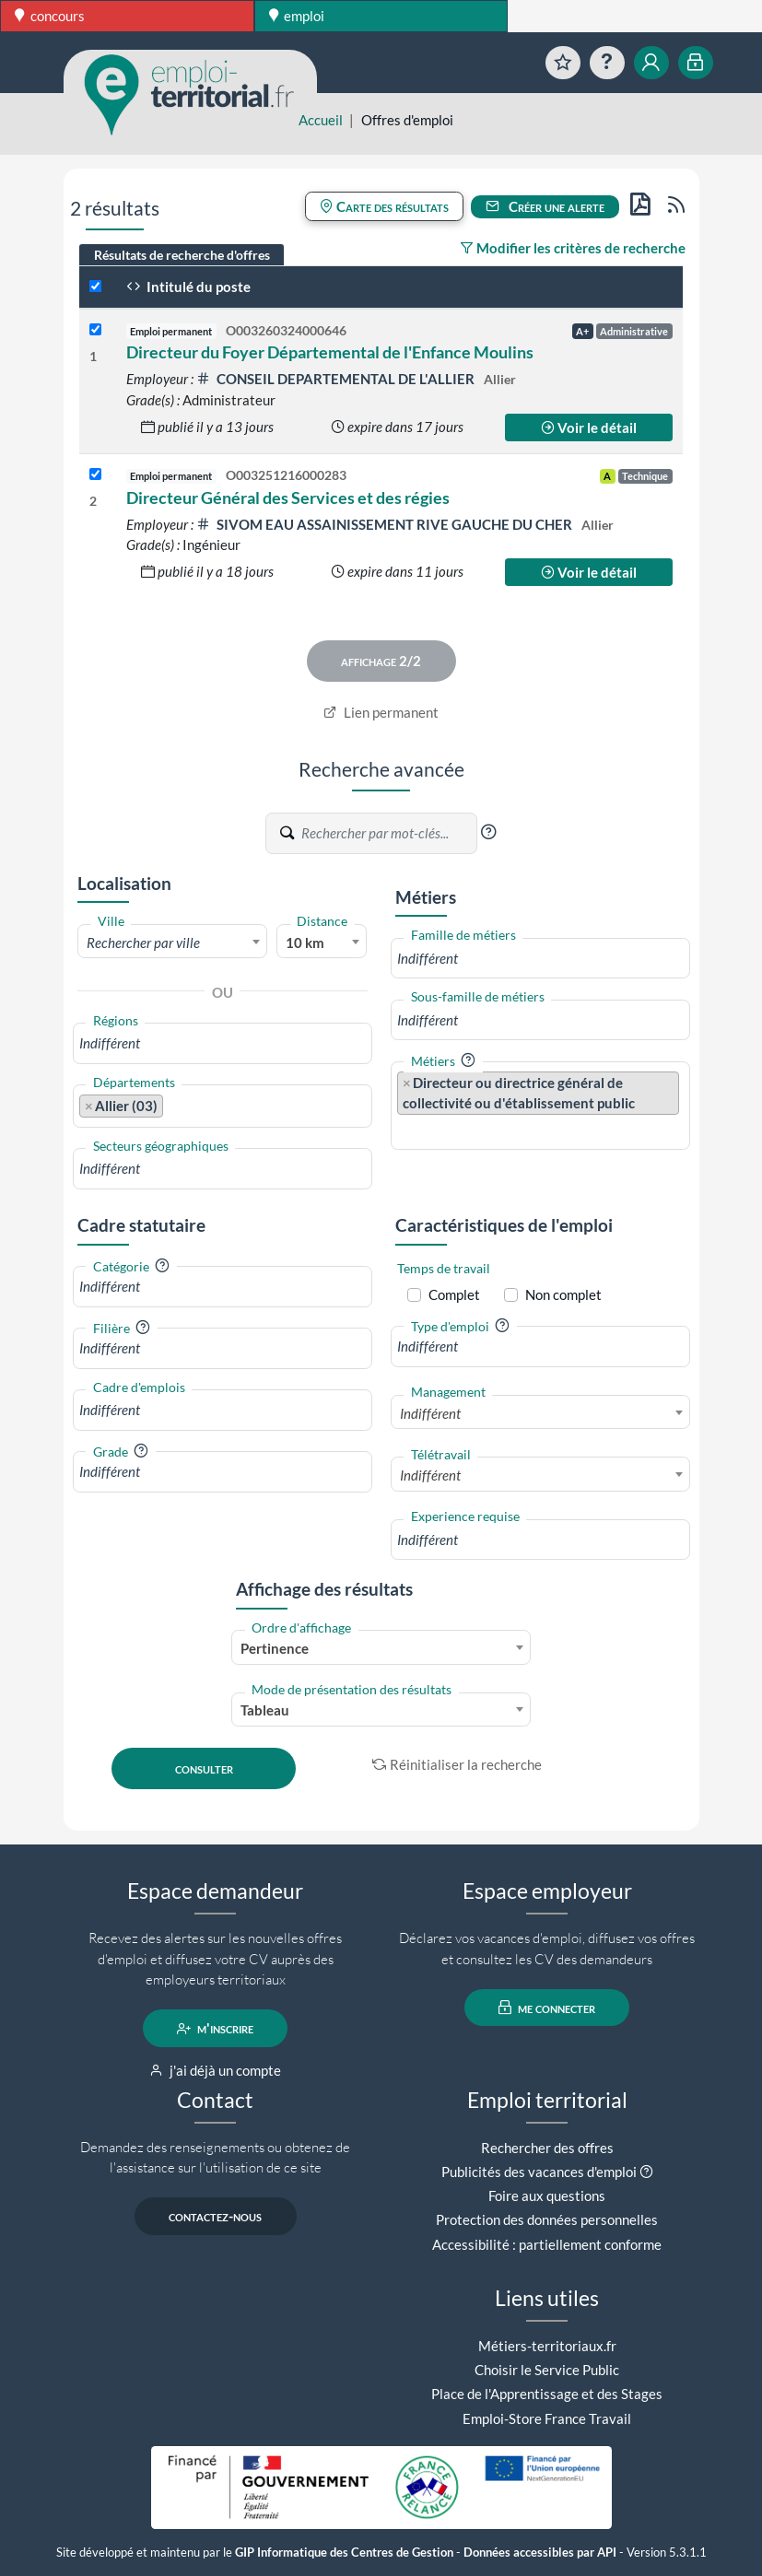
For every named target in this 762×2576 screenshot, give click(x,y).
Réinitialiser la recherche (457, 1764)
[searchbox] (222, 1043)
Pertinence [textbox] (274, 1648)
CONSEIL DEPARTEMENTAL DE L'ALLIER (336, 378)
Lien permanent (381, 712)
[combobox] (172, 941)
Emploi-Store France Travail (547, 2418)
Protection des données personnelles (547, 2219)
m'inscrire (215, 2028)
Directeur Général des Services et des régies (288, 497)
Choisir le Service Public (547, 2369)
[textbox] (172, 942)
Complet (454, 1294)
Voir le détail (589, 427)
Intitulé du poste (188, 286)
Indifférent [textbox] (430, 1413)
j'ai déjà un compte (215, 2070)
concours (50, 15)
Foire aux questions (546, 2195)
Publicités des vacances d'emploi (539, 2171)
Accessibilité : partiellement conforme (547, 2244)
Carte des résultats (384, 206)
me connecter (546, 2007)
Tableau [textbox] (264, 1710)
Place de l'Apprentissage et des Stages (546, 2393)
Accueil (321, 119)
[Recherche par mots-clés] (388, 833)
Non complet (563, 1294)
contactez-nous (215, 2216)
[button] (488, 832)
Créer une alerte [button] (545, 206)
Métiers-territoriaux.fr (547, 2345)
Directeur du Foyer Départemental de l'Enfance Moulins (329, 352)
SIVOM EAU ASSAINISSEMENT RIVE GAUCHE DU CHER (385, 524)
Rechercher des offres (547, 2147)
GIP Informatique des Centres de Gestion (344, 2552)
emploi (297, 15)
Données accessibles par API (539, 2552)
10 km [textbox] (305, 942)
